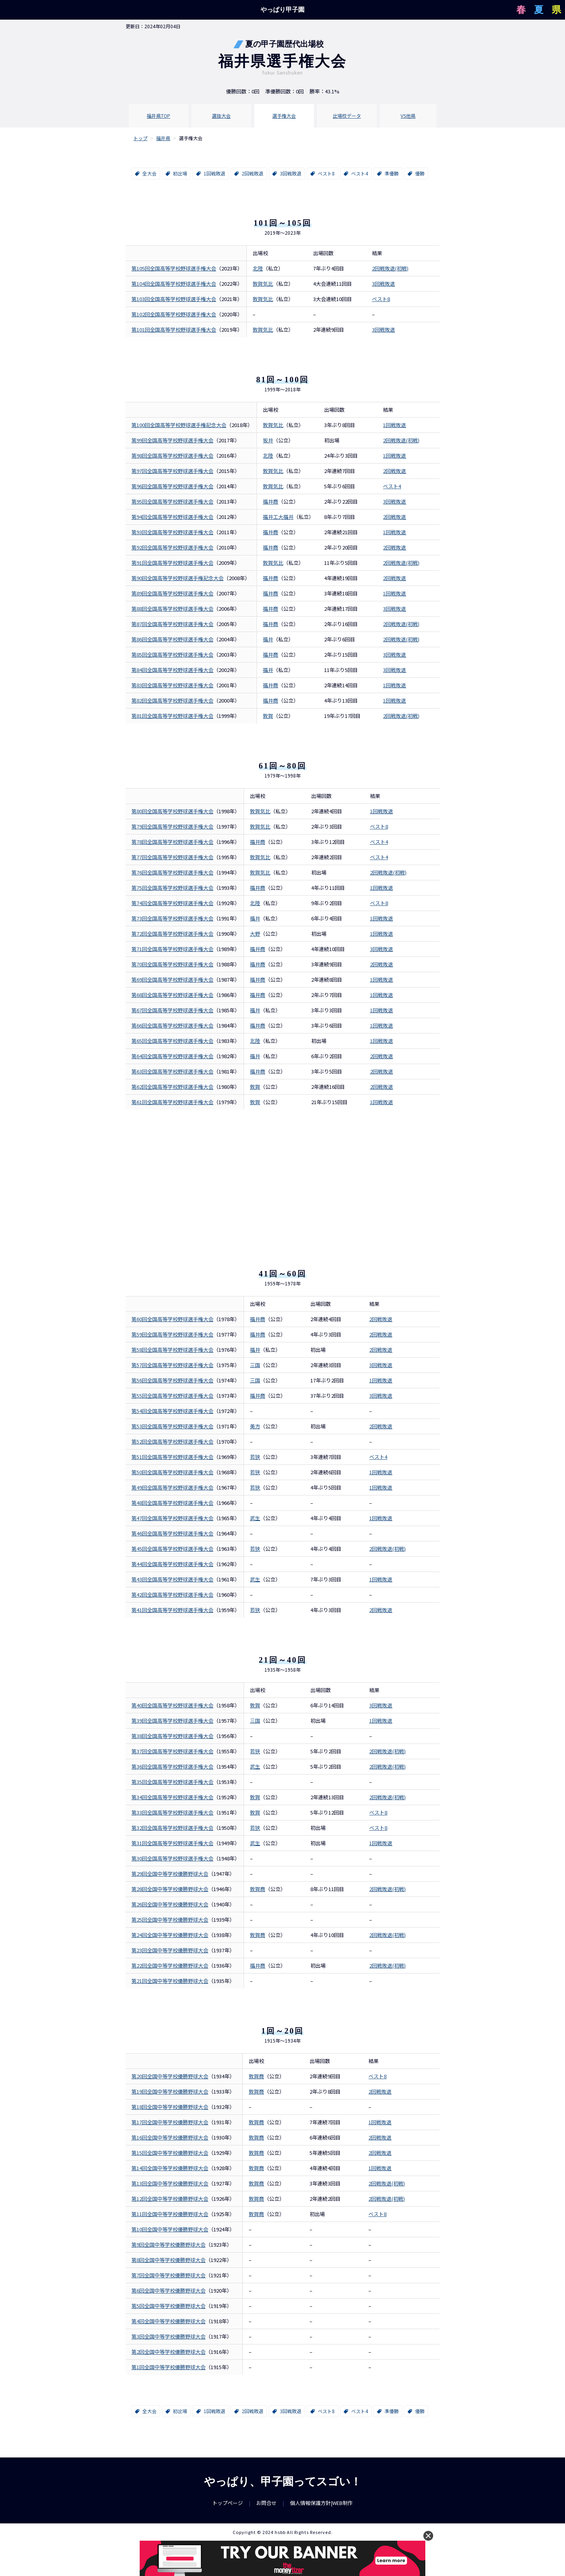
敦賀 (255, 1086)
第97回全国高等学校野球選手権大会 (172, 471)
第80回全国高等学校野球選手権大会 (172, 811)
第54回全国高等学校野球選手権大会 (172, 1411)
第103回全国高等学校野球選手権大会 (173, 299)
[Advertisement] (282, 1176)
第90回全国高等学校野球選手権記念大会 (177, 578)
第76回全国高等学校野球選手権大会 (172, 872)
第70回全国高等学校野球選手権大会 (172, 964)
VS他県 (408, 115)
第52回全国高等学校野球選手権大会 (172, 1441)
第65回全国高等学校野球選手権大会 (172, 1040)
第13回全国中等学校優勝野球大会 (169, 2183)
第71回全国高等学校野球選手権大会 (172, 949)
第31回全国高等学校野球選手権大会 (172, 1843)
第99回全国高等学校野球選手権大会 (172, 440)
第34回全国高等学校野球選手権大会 (172, 1797)
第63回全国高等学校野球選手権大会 (172, 1071)
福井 (268, 639)
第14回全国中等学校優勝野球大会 (169, 2168)
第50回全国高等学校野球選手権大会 (172, 1472)
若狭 (255, 1457)
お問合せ (266, 2503)
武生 (255, 1518)
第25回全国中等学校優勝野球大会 (169, 1919)
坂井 (268, 440)
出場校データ (347, 115)
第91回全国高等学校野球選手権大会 (172, 562)
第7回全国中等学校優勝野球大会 (168, 2275)
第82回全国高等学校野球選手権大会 (172, 700)
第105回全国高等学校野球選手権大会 (173, 268)
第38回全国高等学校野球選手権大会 (172, 1736)
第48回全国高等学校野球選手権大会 (172, 1502)
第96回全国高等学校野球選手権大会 (172, 486)
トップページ (227, 2503)
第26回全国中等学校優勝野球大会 (169, 1904)
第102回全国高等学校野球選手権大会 (173, 314)
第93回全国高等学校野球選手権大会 (172, 532)
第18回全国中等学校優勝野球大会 (169, 2106)
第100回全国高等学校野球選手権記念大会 (178, 425)
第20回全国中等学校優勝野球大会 (169, 2076)
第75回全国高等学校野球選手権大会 (172, 887)
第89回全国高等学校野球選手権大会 (172, 593)
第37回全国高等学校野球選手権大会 (172, 1751)
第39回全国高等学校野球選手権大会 (172, 1720)
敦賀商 (257, 1889)
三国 (255, 1365)
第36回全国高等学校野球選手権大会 (172, 1766)
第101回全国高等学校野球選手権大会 (173, 329)
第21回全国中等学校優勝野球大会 (169, 1980)
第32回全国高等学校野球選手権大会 (172, 1827)
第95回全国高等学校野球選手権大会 (172, 501)
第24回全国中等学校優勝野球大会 (169, 1935)
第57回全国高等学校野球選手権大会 (172, 1365)
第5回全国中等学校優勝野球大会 (168, 2305)
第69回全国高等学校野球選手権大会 (172, 979)
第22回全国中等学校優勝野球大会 (169, 1965)
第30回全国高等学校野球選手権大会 (172, 1858)
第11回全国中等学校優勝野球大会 (169, 2214)
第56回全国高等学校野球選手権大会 (172, 1380)
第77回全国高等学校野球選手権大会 (172, 857)
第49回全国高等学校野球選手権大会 (172, 1487)
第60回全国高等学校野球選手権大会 (172, 1319)
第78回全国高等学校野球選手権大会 (172, 841)
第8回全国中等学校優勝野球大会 (168, 2260)
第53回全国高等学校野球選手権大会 (172, 1426)
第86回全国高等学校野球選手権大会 (172, 639)
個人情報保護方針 (310, 2503)
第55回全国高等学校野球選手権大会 (172, 1395)
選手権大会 (284, 115)
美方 (255, 1426)
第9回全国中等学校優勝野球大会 (168, 2244)
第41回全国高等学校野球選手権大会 (172, 1610)
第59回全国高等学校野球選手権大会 (172, 1334)
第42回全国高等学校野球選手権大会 (172, 1594)
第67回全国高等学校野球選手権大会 (172, 1010)
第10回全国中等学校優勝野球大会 (169, 2229)
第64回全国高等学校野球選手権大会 (172, 1056)
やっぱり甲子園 (282, 9)
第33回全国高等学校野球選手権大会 (172, 1812)
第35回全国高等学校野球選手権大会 (172, 1781)
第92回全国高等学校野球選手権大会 (172, 547)
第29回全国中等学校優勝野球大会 (169, 1873)
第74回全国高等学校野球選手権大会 (172, 903)
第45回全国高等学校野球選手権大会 (172, 1548)
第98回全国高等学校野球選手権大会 (172, 455)
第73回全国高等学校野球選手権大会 (172, 918)
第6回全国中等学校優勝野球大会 (168, 2290)
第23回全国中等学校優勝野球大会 (169, 1950)
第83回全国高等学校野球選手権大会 (172, 685)
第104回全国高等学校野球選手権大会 (173, 283)
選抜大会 (221, 115)
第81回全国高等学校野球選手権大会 (172, 715)
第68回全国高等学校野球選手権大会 (172, 995)
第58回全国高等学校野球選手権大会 (172, 1349)
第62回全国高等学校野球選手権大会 (172, 1086)
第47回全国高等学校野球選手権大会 (172, 1518)
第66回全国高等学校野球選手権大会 (172, 1025)
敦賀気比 (263, 283)
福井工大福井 (278, 516)
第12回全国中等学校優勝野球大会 (169, 2198)
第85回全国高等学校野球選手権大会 (172, 654)
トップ (140, 138)
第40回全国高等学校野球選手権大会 (172, 1705)
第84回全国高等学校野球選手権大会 (172, 670)
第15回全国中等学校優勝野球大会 (169, 2152)
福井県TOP (158, 115)
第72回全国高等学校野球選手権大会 (172, 933)
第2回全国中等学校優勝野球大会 (168, 2351)
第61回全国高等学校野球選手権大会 (172, 1102)
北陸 (258, 268)
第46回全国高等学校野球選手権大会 (172, 1533)
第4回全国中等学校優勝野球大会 (168, 2321)
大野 (255, 933)
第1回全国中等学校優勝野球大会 (168, 2367)
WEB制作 (342, 2503)
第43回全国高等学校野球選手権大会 (172, 1579)
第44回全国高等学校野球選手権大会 (172, 1564)
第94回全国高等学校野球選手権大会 (172, 516)
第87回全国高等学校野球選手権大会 (172, 624)
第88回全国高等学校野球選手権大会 (172, 608)
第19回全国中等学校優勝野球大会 (169, 2091)
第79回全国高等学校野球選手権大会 (172, 826)
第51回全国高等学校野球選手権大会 (172, 1457)
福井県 (163, 138)
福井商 (270, 501)
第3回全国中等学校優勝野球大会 (168, 2336)
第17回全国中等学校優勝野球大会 (169, 2122)
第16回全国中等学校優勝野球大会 (169, 2137)
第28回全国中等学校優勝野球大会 (169, 1889)
